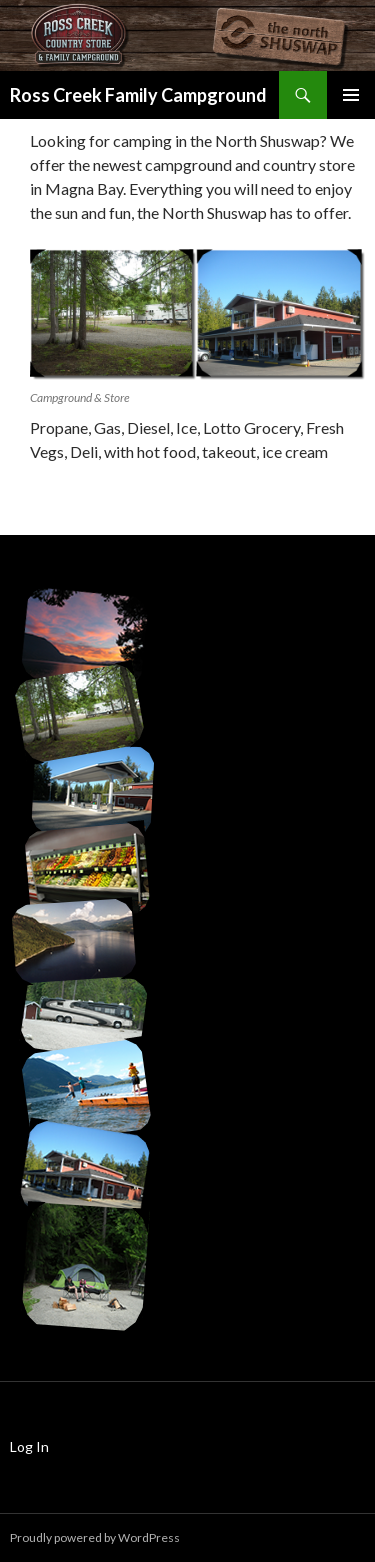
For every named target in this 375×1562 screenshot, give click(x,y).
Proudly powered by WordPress (95, 1537)
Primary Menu (351, 95)
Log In (29, 1446)
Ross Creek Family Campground (138, 95)
